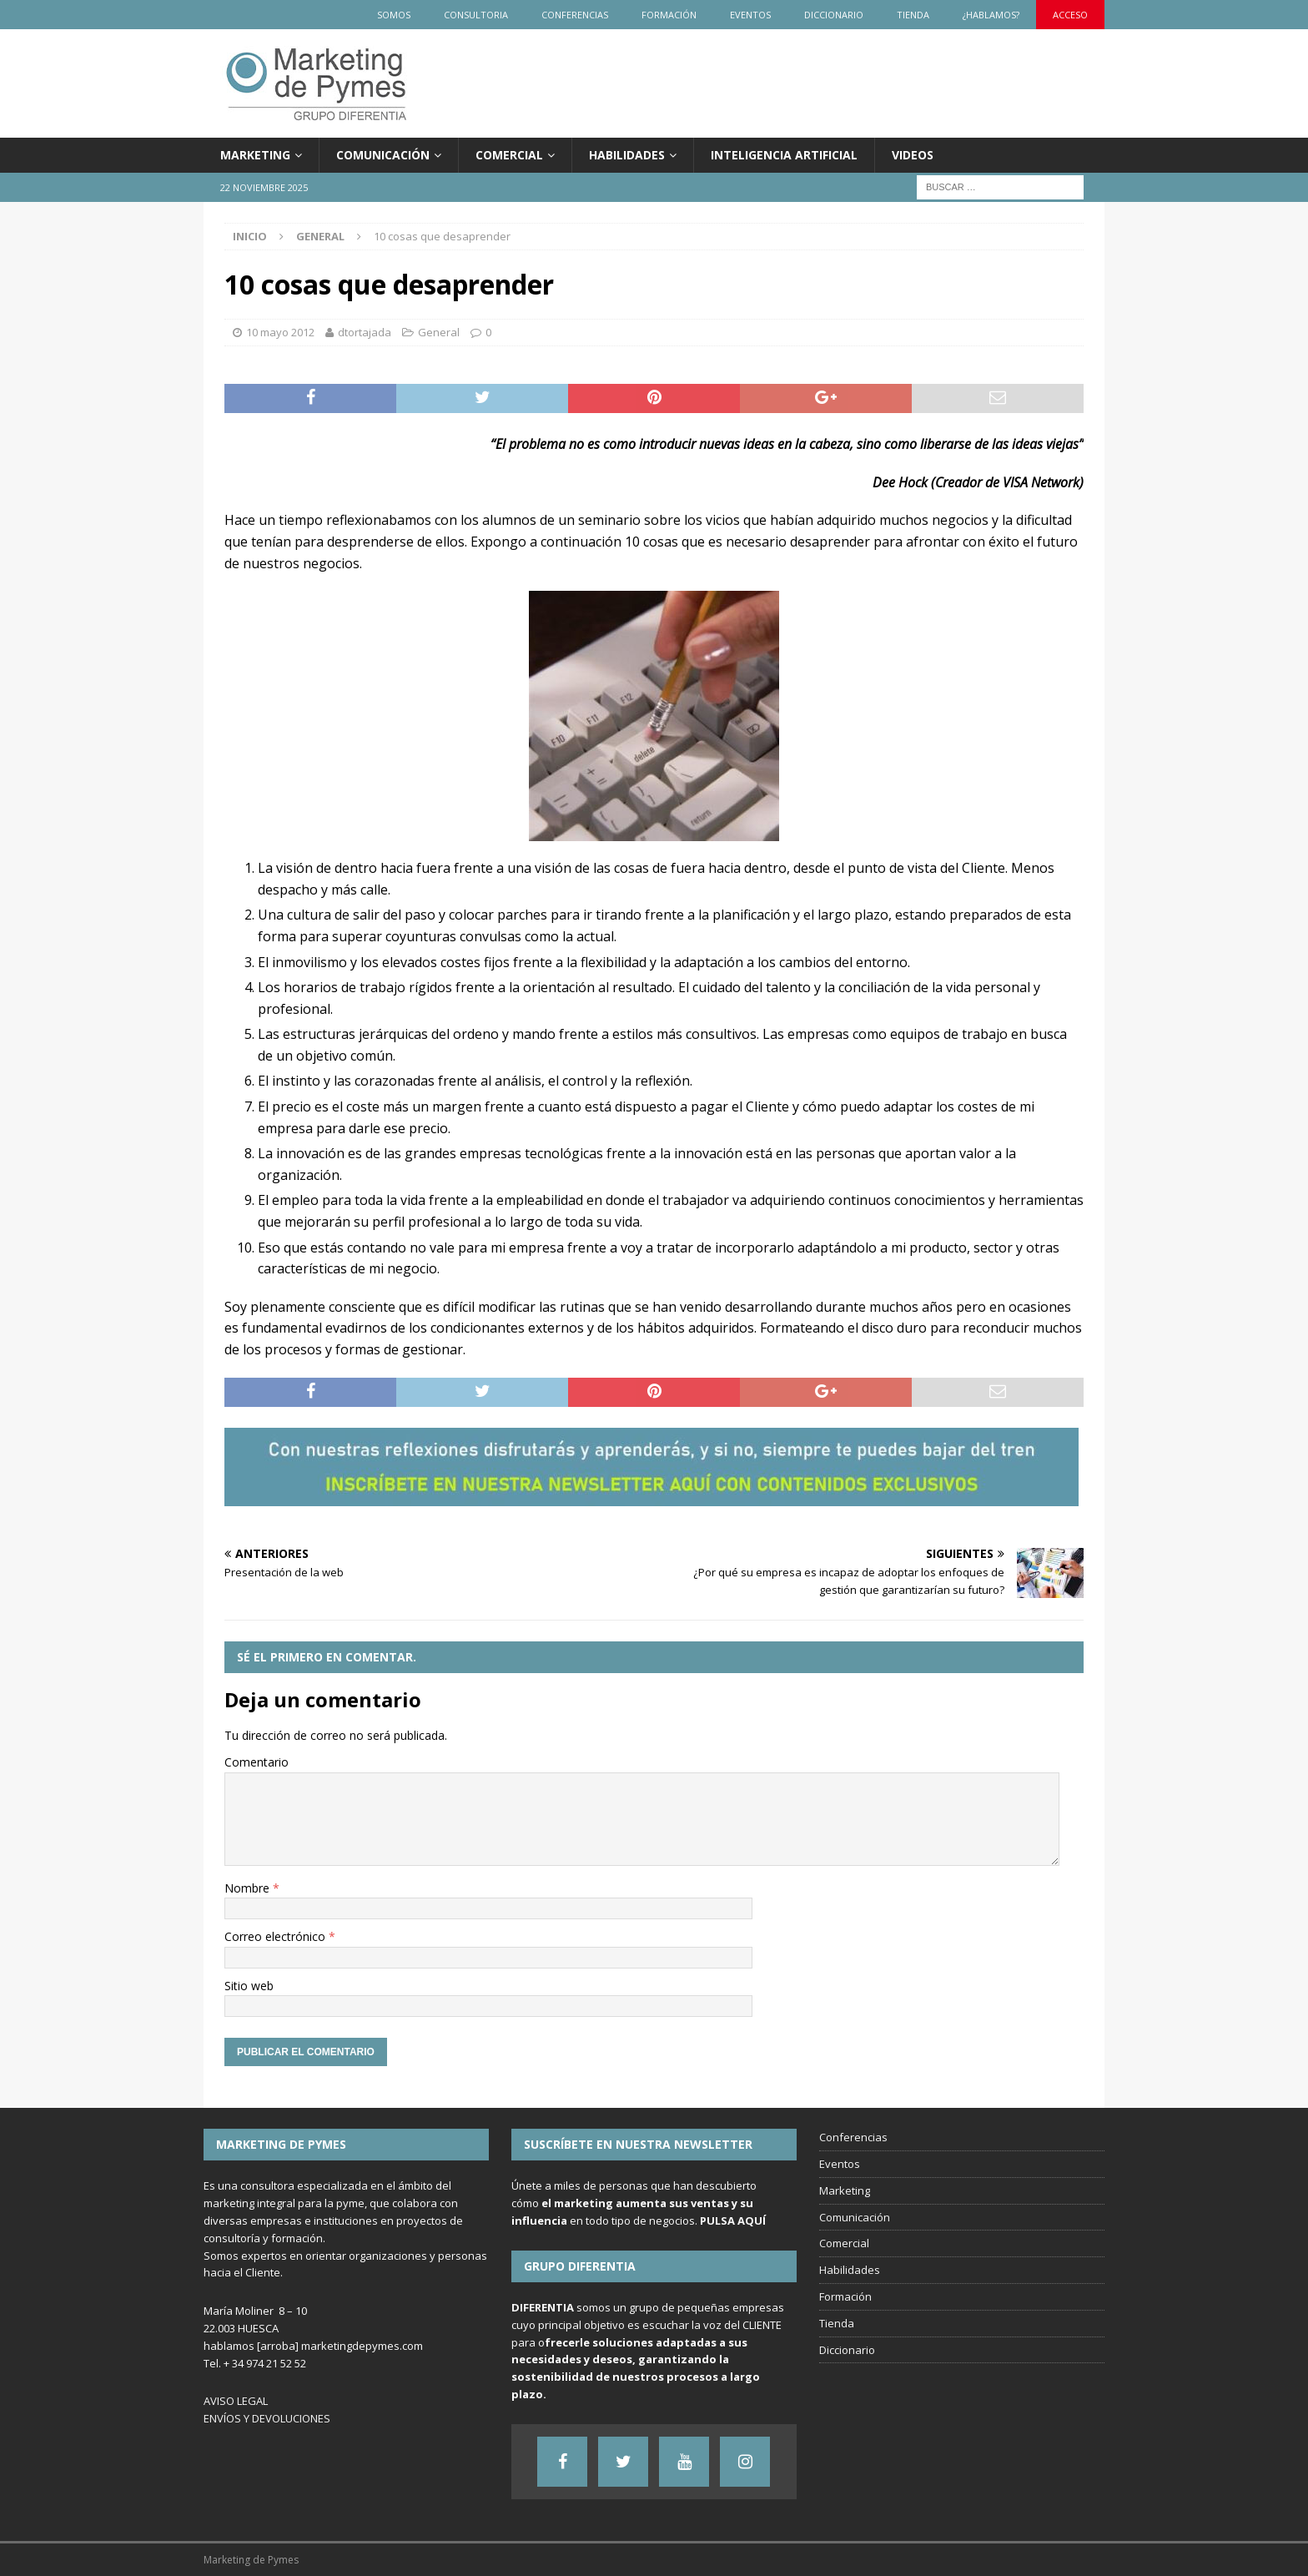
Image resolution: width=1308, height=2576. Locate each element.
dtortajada (364, 332)
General (439, 332)
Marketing (255, 155)
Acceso (1070, 14)
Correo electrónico (276, 1936)
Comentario (256, 1762)
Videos (912, 155)
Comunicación (383, 155)
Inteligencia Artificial (784, 155)
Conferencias (574, 14)
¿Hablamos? (991, 14)
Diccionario (833, 14)
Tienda (913, 14)
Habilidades (627, 155)
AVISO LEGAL (236, 2400)
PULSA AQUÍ (733, 2220)
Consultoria (476, 14)
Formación (669, 14)
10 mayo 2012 (280, 332)
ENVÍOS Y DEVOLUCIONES (267, 2418)
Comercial (509, 155)
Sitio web (249, 1986)
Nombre (248, 1888)
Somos (393, 14)
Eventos (750, 14)
